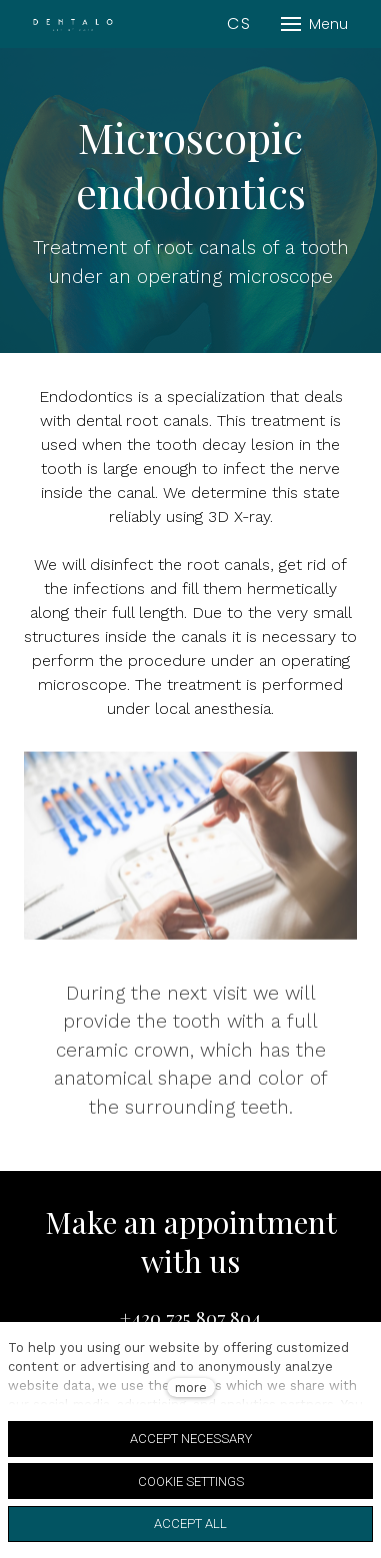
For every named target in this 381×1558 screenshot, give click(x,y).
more (191, 1387)
